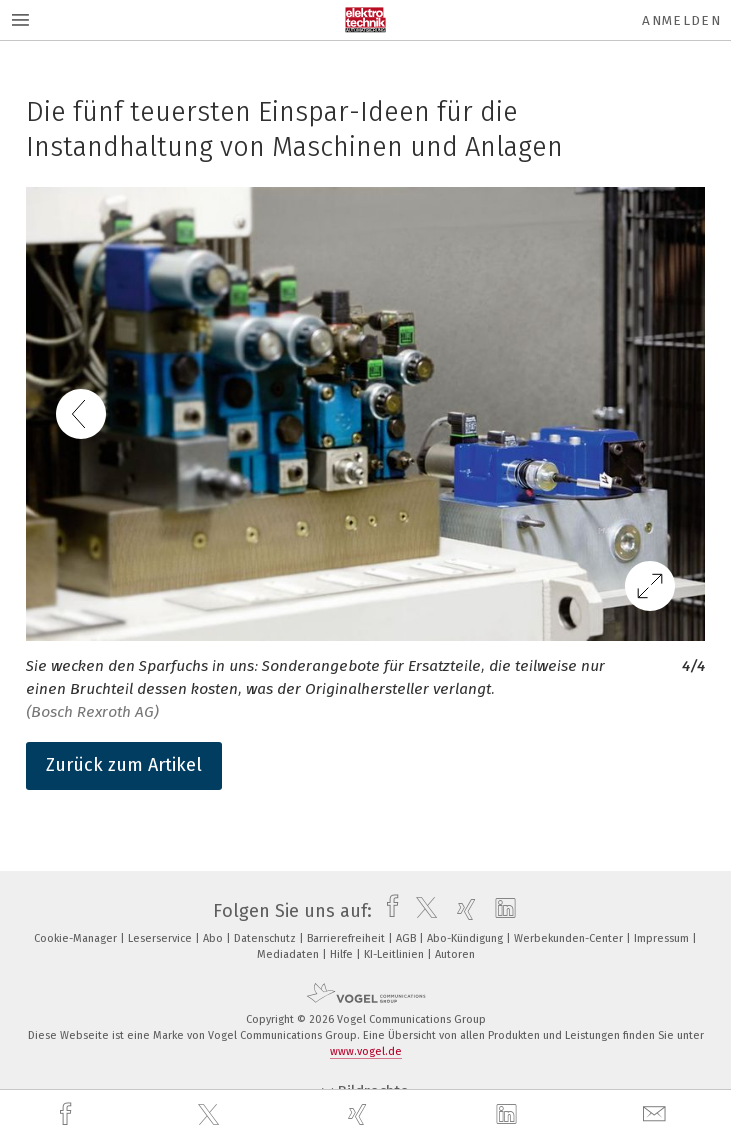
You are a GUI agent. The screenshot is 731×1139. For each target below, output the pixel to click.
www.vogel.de (366, 1051)
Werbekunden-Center (570, 938)
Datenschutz (266, 938)
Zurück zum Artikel (124, 765)
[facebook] (68, 1114)
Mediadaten (289, 954)
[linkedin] (509, 1115)
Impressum (663, 938)
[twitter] (211, 1115)
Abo (214, 938)
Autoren (455, 954)
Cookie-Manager (77, 938)
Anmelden (681, 20)
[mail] (657, 1114)
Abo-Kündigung (466, 938)
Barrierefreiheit (347, 938)
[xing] (360, 1114)
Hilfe (343, 954)
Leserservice (161, 938)
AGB (407, 938)
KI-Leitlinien (395, 954)
